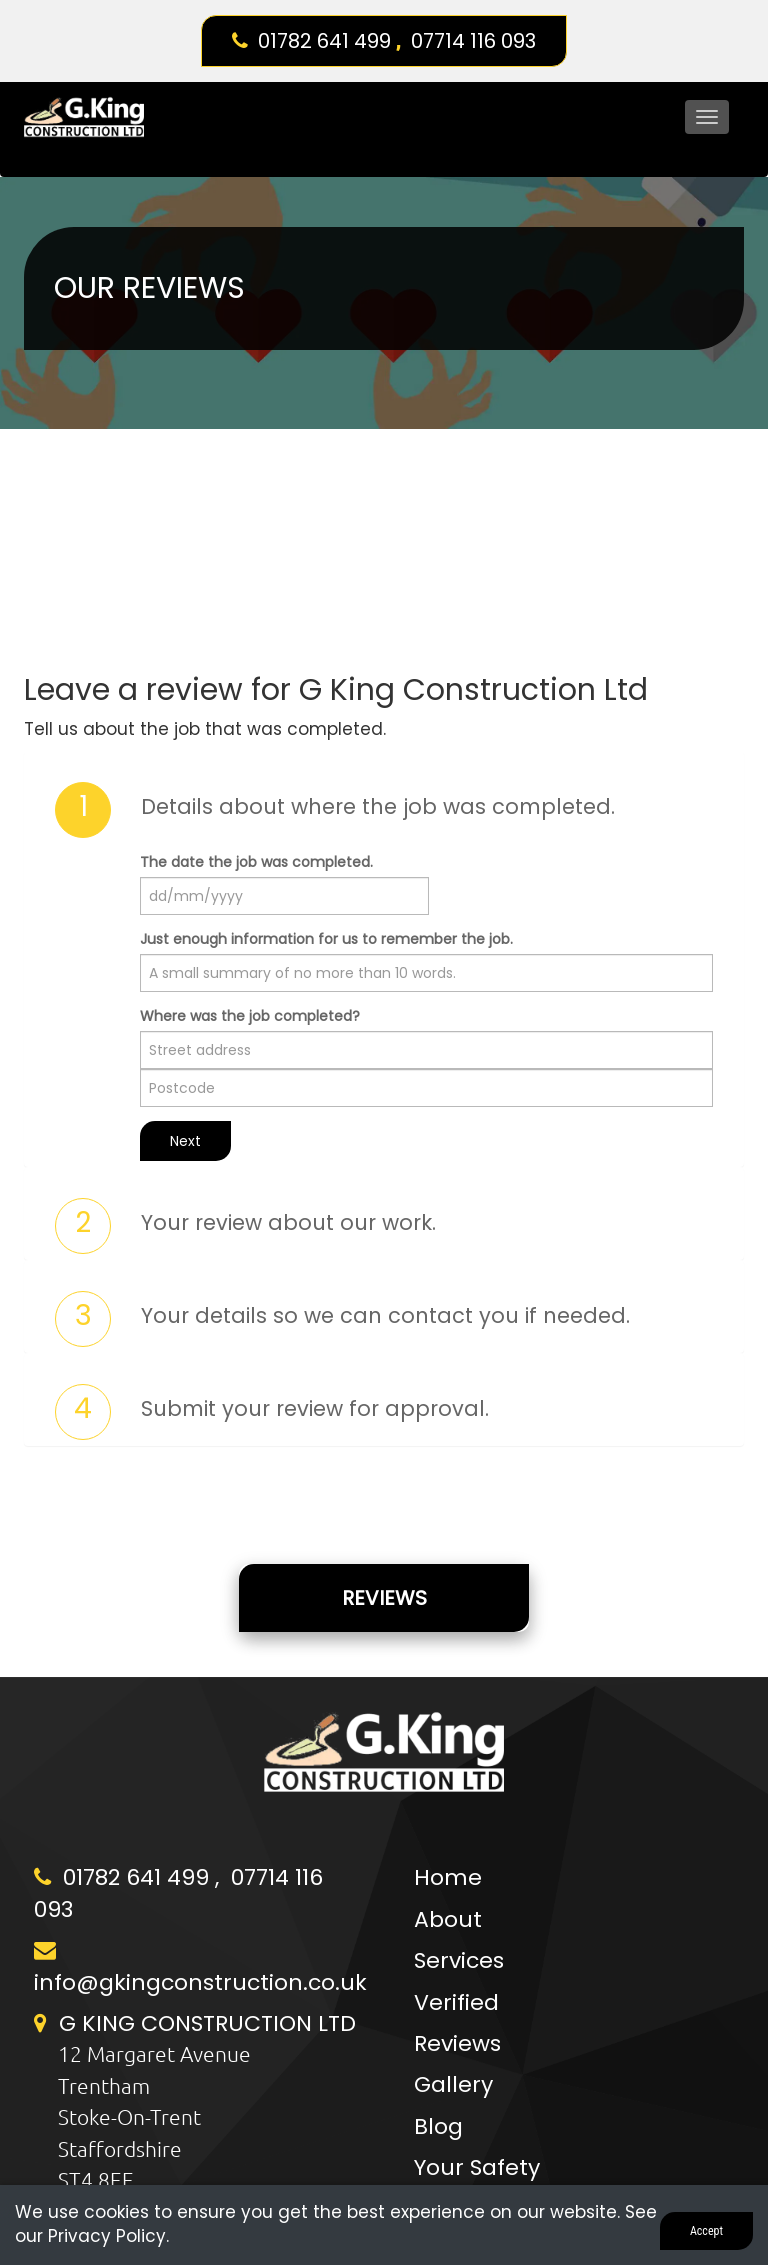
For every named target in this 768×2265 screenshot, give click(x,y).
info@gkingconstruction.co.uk (200, 1982)
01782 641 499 (324, 41)
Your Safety (477, 2167)
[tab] (384, 810)
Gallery (453, 2084)
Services (459, 1960)
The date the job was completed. (256, 862)
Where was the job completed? (250, 1016)
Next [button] (185, 1141)
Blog (438, 2126)
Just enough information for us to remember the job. (326, 939)
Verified (456, 2002)
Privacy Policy (107, 2236)
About (448, 1919)
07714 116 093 (473, 41)
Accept (706, 2231)
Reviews (384, 1598)
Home (448, 1877)
